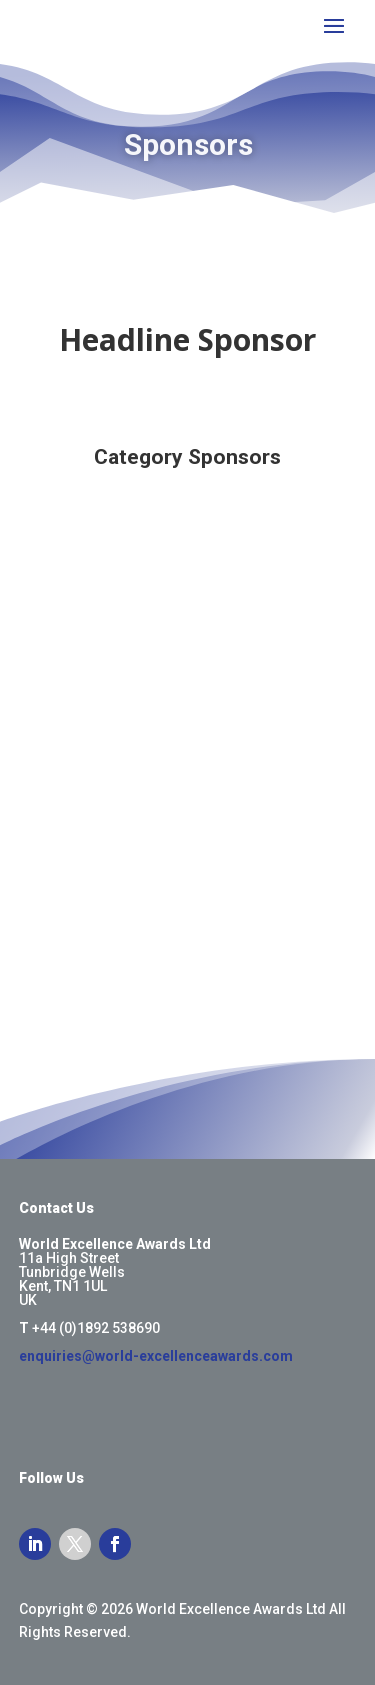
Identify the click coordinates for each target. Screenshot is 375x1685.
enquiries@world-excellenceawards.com (156, 1356)
